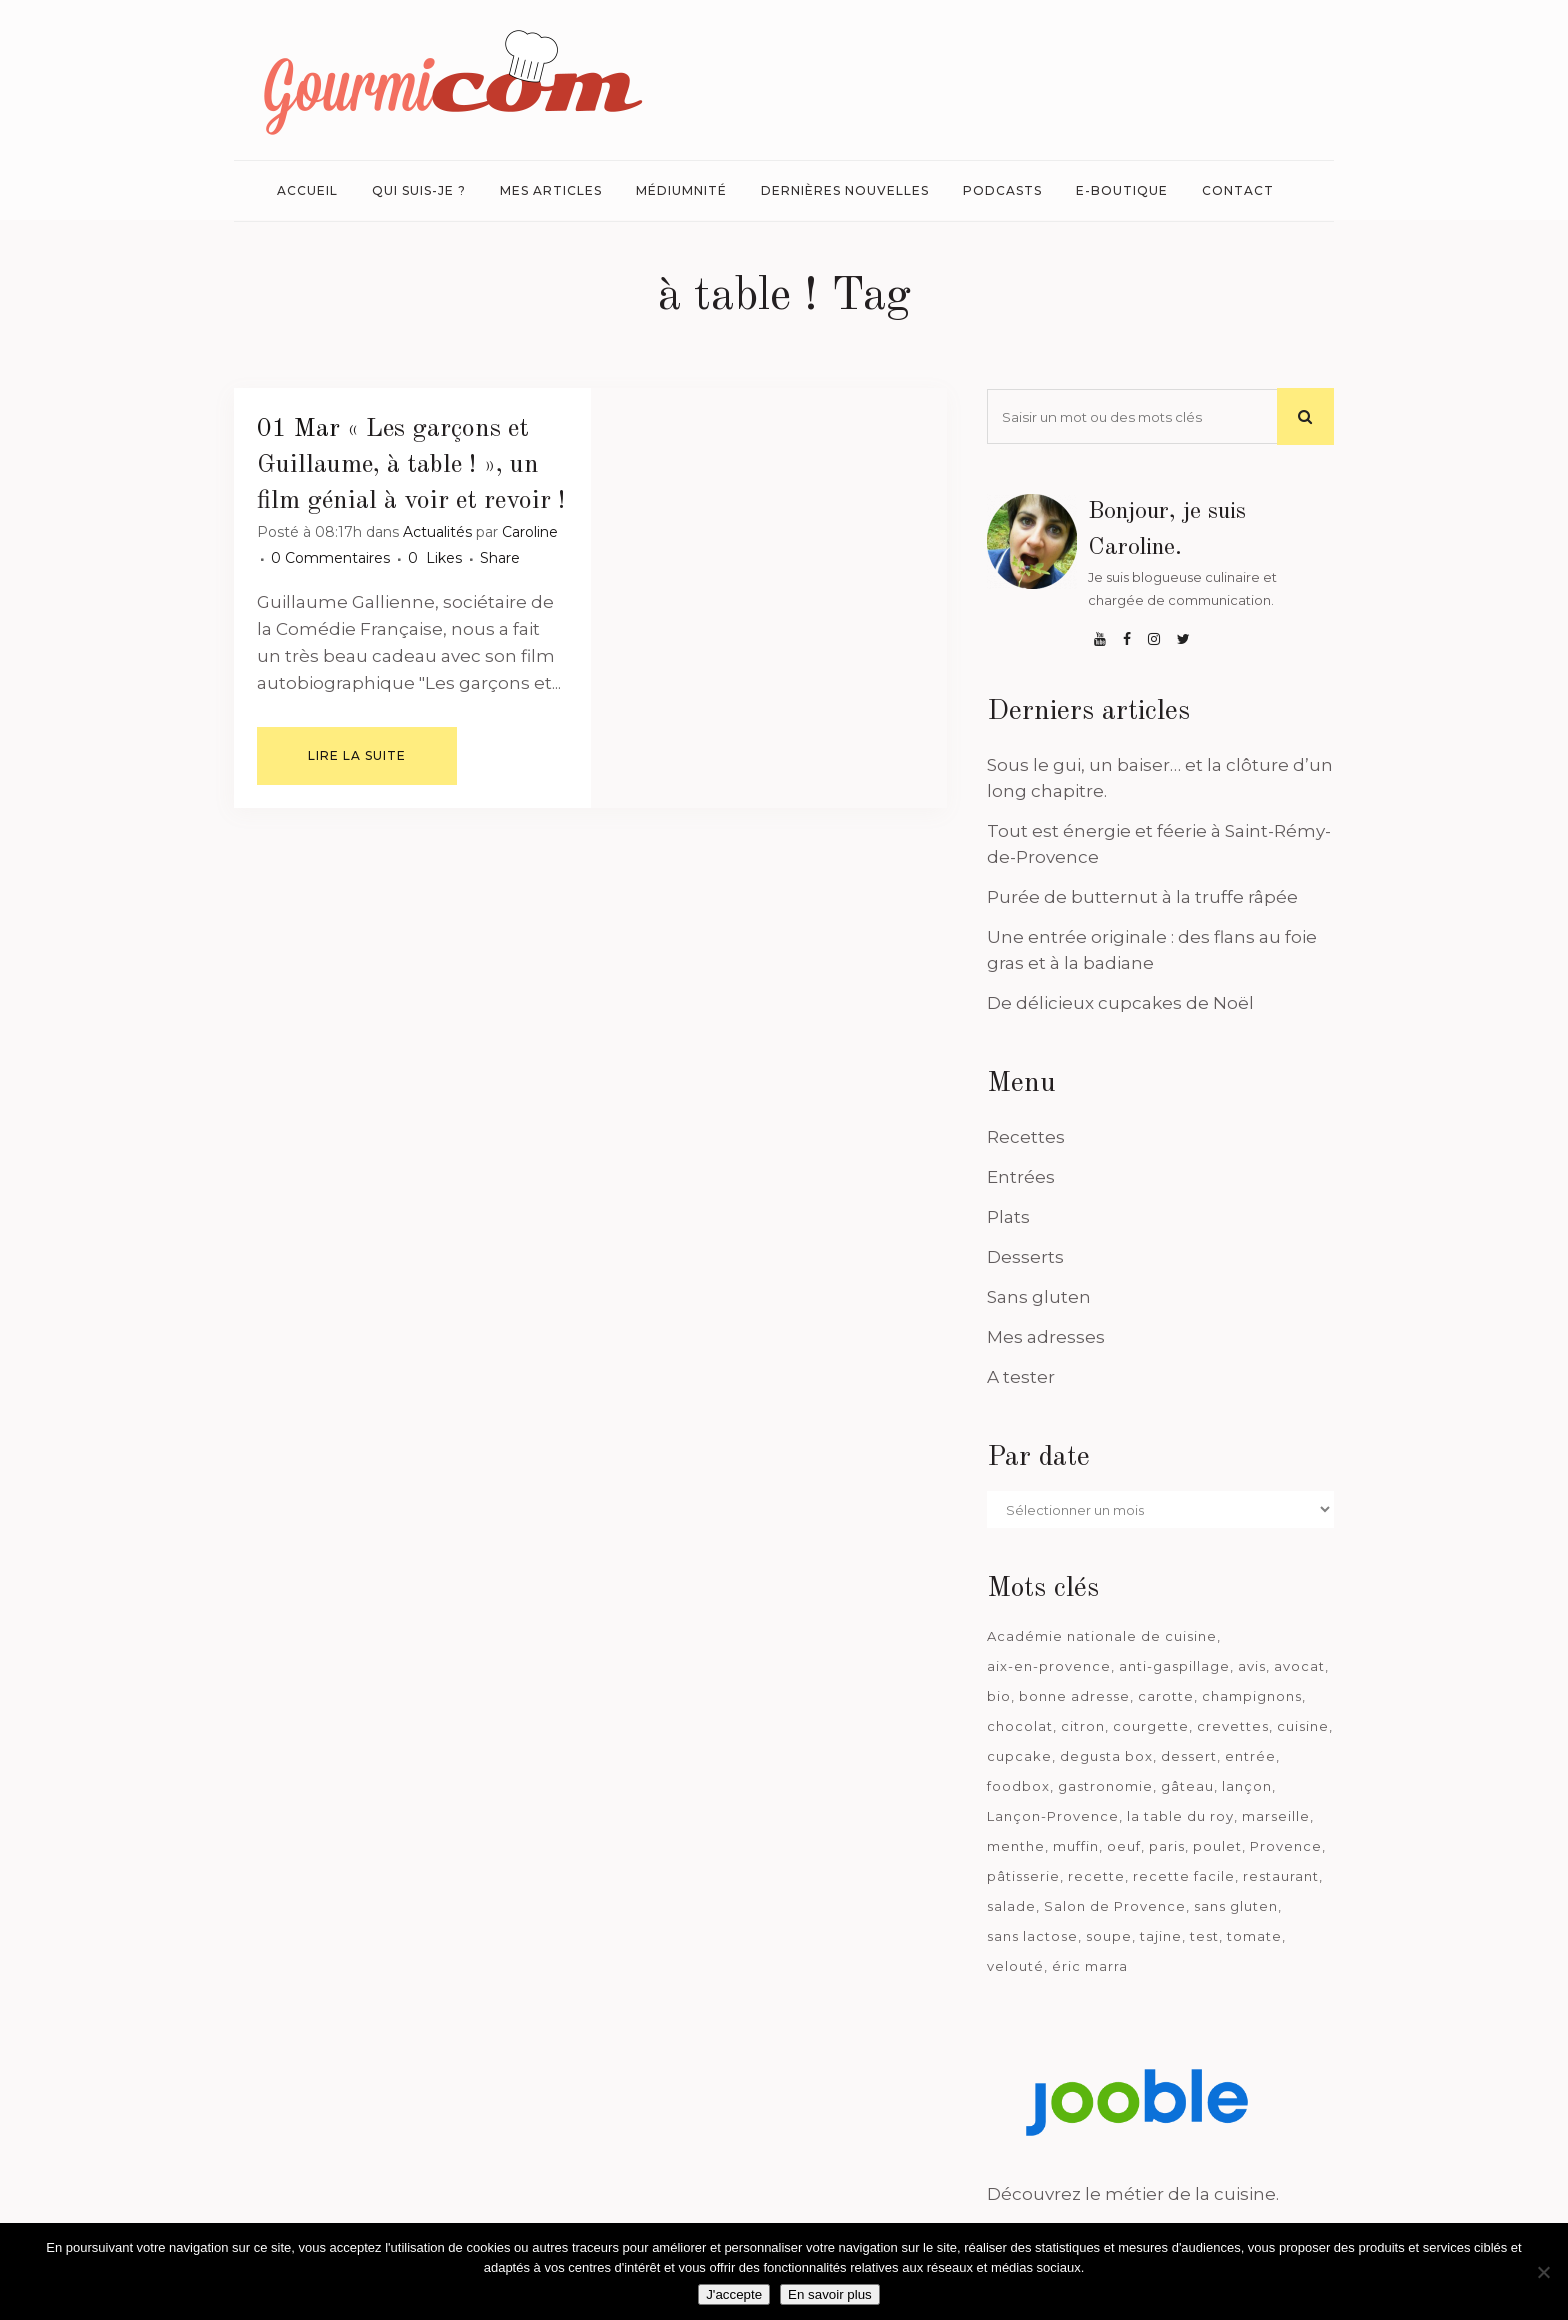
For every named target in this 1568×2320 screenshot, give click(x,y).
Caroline (530, 532)
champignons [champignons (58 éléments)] (1252, 1696)
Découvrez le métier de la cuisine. (1133, 2194)
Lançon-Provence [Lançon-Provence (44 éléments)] (1053, 1816)
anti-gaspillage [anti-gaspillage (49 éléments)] (1174, 1666)
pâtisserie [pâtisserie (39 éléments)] (1023, 1876)
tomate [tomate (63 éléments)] (1254, 1936)
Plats (1008, 1217)
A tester (1021, 1377)
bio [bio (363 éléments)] (999, 1696)
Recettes (1026, 1137)
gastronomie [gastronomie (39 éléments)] (1105, 1786)
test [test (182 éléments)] (1204, 1936)
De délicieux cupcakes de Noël (1120, 1003)
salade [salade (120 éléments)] (1011, 1906)
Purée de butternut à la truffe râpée (1142, 897)
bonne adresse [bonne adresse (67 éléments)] (1074, 1696)
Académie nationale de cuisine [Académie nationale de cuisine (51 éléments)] (1102, 1636)
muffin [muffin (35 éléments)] (1076, 1846)
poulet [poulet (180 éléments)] (1217, 1846)
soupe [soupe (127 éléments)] (1109, 1936)
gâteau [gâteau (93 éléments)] (1187, 1786)
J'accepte (734, 2294)
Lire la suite (357, 755)
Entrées (1021, 1177)
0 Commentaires (330, 558)
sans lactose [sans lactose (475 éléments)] (1032, 1936)
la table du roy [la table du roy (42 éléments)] (1180, 1816)
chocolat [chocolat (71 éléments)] (1020, 1726)
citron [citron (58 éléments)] (1083, 1726)
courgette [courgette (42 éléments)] (1151, 1726)
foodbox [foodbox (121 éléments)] (1018, 1786)
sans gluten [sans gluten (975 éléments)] (1236, 1906)
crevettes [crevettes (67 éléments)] (1233, 1726)
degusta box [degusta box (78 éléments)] (1106, 1756)
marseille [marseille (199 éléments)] (1276, 1816)
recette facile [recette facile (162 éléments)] (1184, 1876)
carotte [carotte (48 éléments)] (1166, 1696)
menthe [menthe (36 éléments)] (1016, 1846)
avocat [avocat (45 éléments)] (1299, 1666)
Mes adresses (1046, 1337)
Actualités (437, 532)
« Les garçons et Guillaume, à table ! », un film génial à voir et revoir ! (411, 465)
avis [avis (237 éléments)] (1252, 1666)
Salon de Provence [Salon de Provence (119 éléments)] (1115, 1906)
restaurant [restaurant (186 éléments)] (1281, 1876)
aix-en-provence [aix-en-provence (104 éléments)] (1049, 1666)
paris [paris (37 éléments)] (1167, 1846)
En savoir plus (830, 2294)
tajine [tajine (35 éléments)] (1161, 1936)
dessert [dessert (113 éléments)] (1189, 1756)
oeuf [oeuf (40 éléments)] (1124, 1846)
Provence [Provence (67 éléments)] (1286, 1846)
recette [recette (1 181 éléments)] (1096, 1876)
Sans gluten (1039, 1297)
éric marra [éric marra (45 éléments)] (1090, 1966)
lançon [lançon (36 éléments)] (1247, 1786)
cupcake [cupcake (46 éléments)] (1019, 1756)
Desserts (1025, 1257)
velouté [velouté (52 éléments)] (1015, 1966)
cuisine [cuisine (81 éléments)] (1303, 1726)
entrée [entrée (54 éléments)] (1250, 1756)
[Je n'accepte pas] (1543, 2272)
